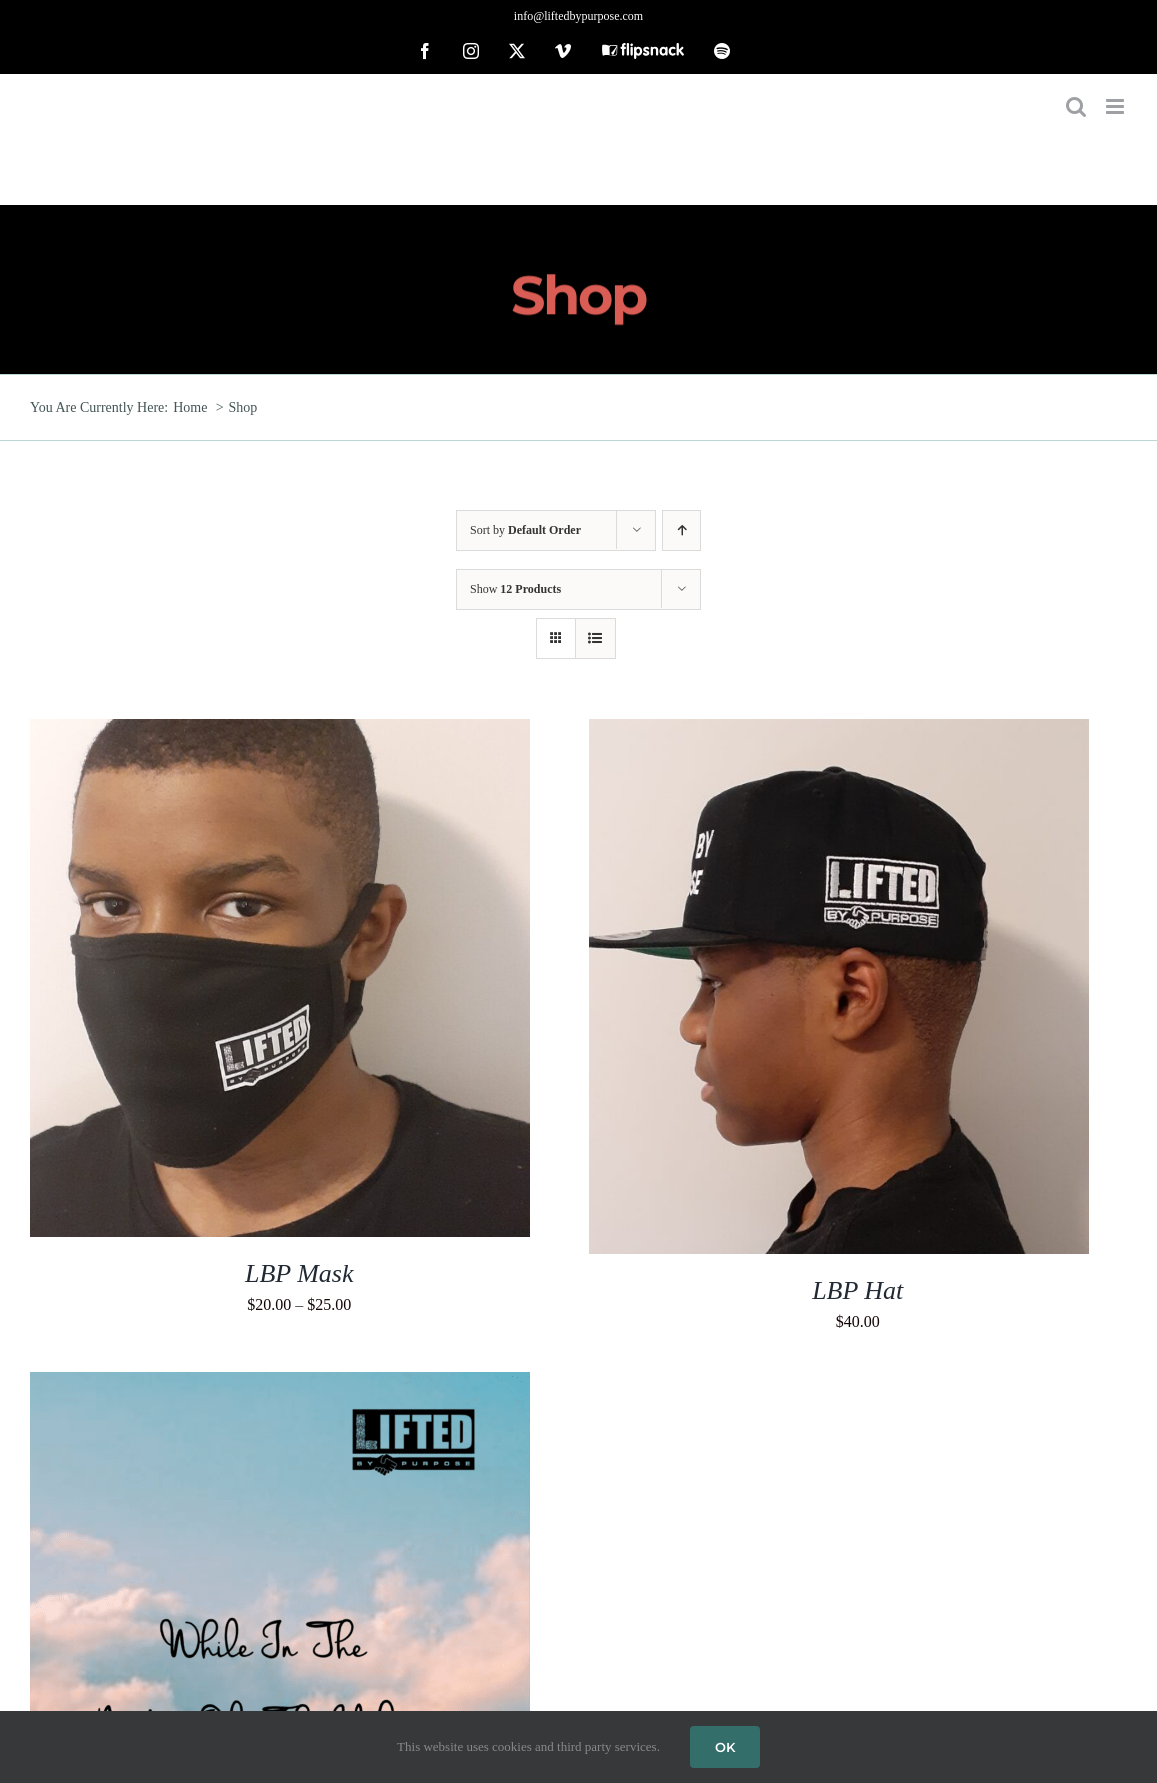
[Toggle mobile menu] (1116, 106)
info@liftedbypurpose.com (578, 16)
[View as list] (595, 638)
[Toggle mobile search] (1076, 106)
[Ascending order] (681, 530)
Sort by (525, 530)
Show (515, 589)
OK (725, 1747)
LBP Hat (857, 1290)
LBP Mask (299, 1273)
